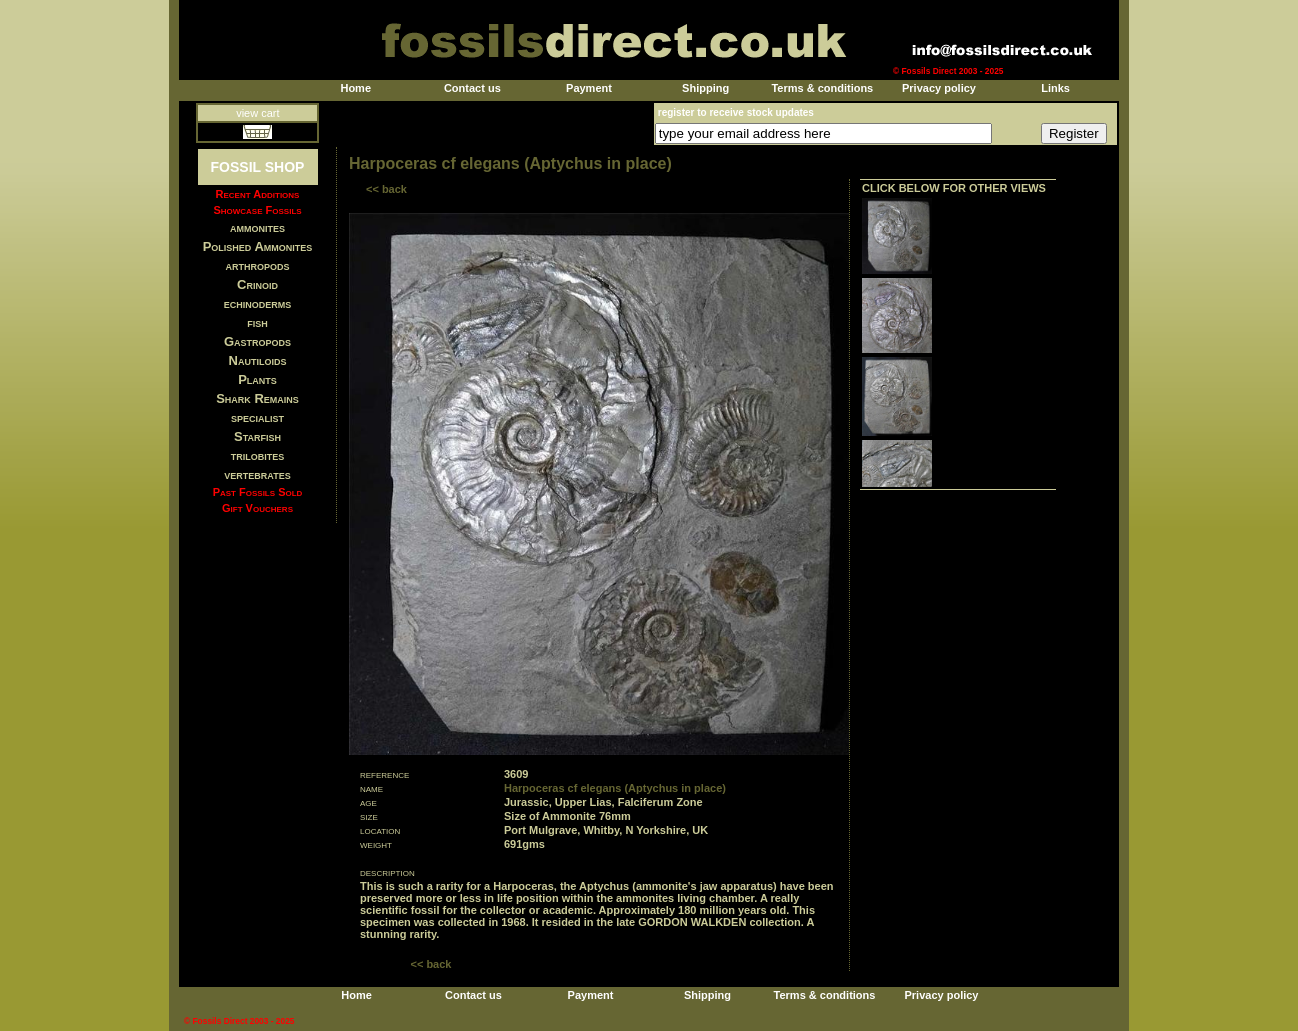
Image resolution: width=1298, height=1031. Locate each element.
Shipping (705, 88)
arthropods (257, 265)
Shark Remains (257, 398)
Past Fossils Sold (258, 492)
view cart (257, 113)
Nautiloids (258, 360)
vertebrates (257, 474)
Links (1055, 88)
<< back (386, 189)
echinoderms (258, 303)
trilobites (258, 455)
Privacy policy (939, 88)
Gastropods (257, 341)
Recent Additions (258, 194)
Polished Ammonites (258, 246)
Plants (257, 379)
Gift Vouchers (257, 508)
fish (257, 322)
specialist (257, 417)
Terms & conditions (822, 88)
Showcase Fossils (257, 210)
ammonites (257, 227)
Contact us (472, 88)
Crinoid (257, 284)
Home (355, 88)
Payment (589, 88)
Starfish (257, 436)
